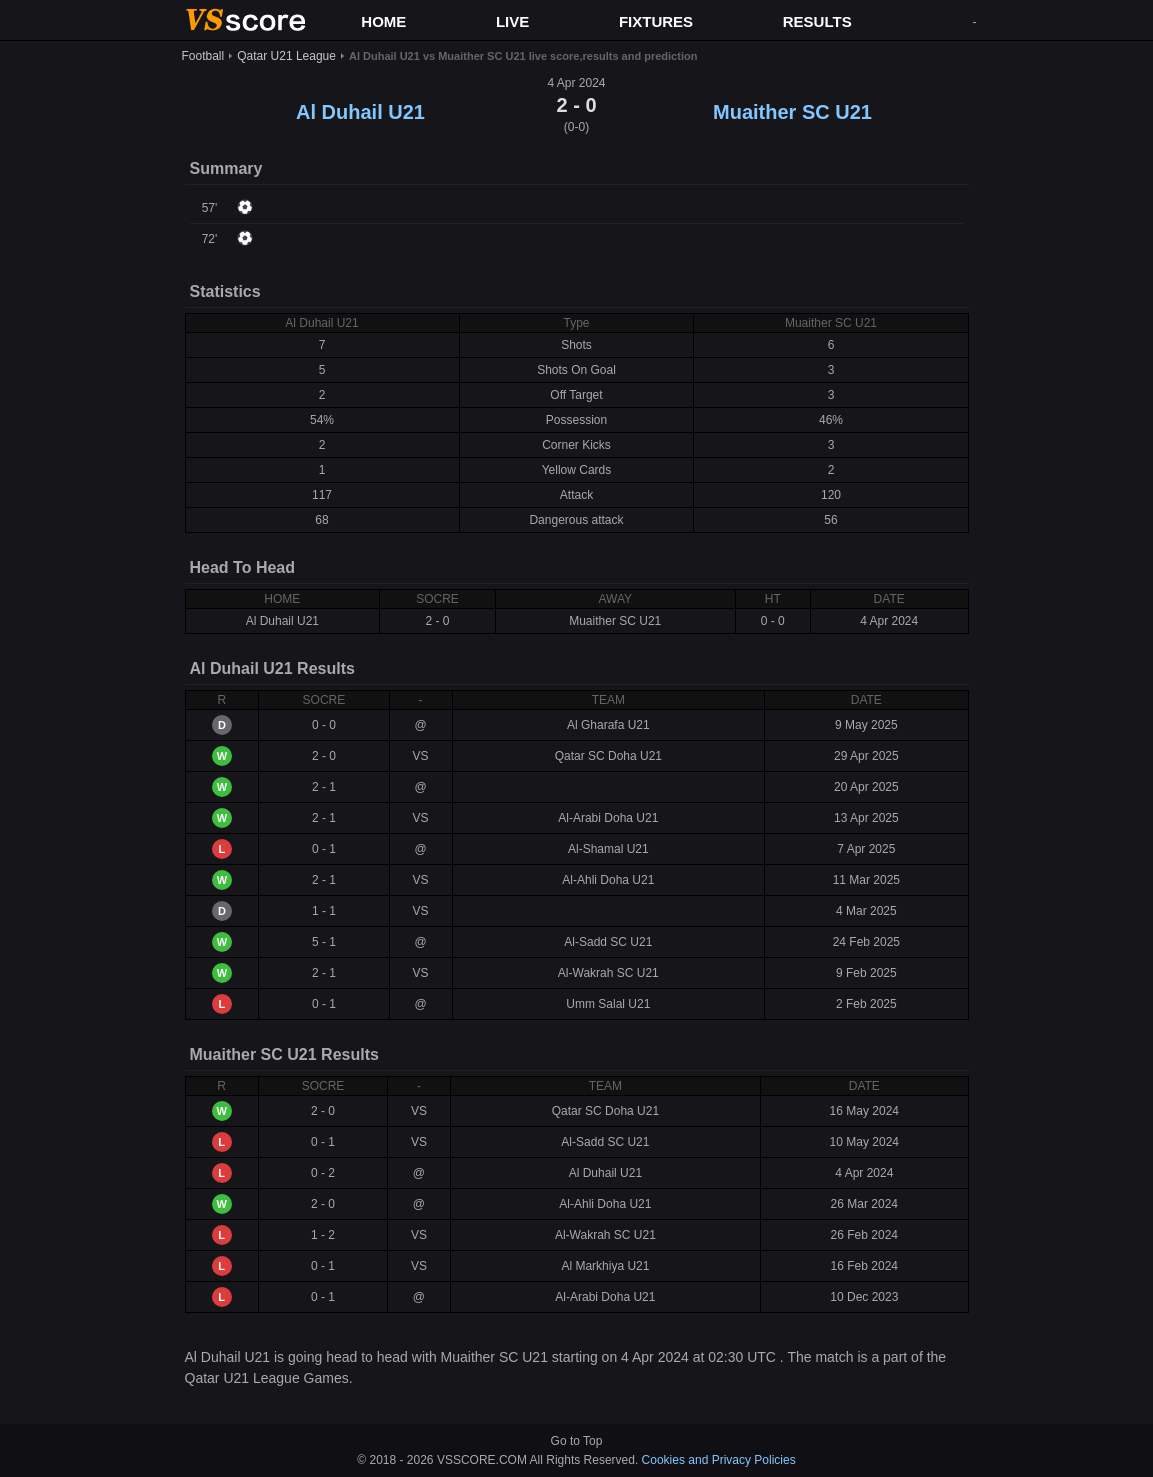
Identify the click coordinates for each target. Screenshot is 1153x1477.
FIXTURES (656, 21)
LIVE (512, 21)
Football (203, 56)
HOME (383, 21)
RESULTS (817, 21)
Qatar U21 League (286, 56)
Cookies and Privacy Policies (719, 1460)
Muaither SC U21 (792, 112)
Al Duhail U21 (360, 112)
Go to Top (577, 1441)
